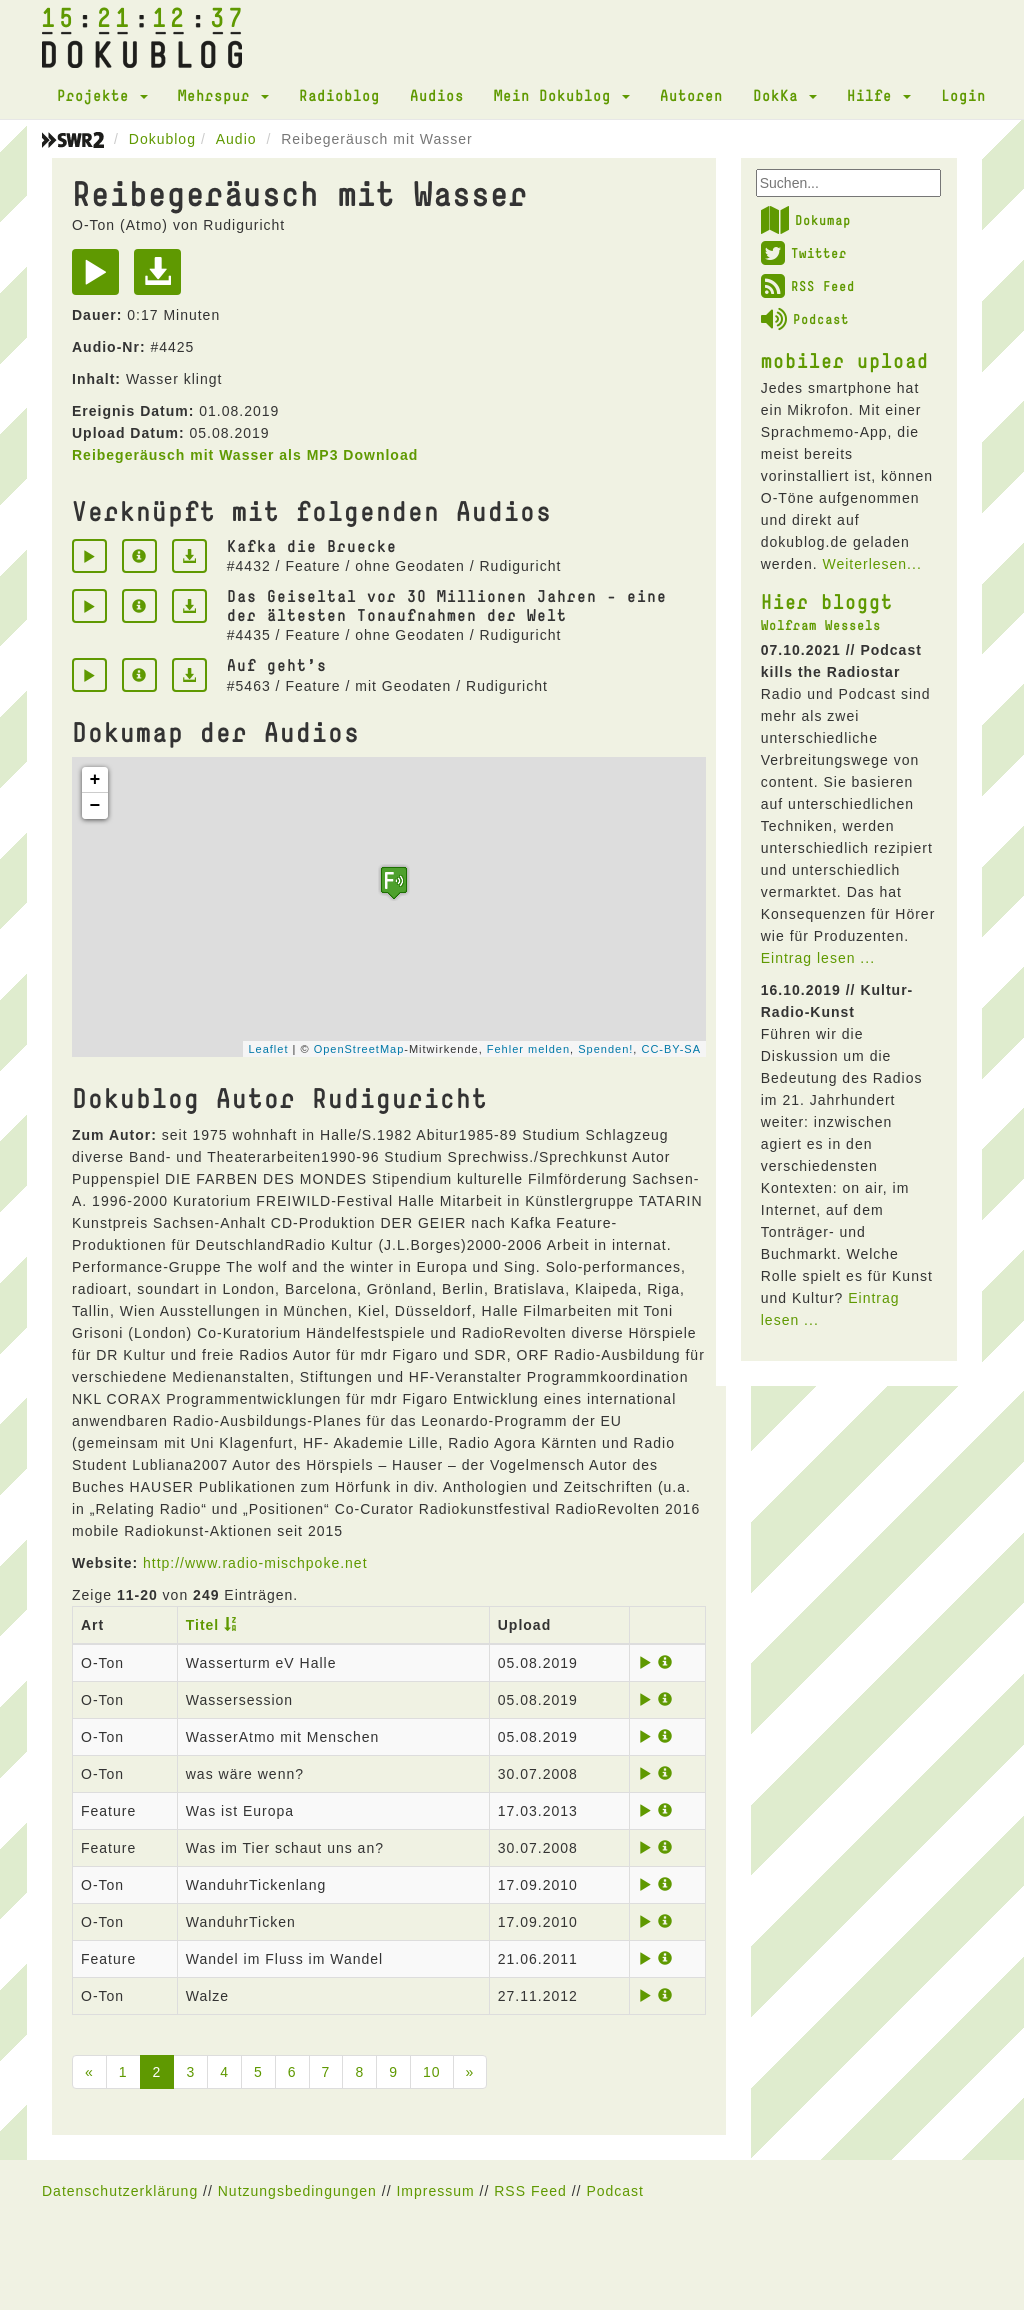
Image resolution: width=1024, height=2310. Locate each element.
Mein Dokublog (562, 95)
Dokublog (162, 139)
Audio (236, 139)
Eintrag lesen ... (818, 958)
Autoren (691, 95)
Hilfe (879, 95)
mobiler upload (845, 360)
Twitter (804, 253)
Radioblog (339, 95)
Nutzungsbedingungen (297, 2191)
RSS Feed (808, 286)
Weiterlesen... (871, 564)
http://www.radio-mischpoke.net (255, 1563)
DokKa (785, 95)
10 (432, 2072)
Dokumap (806, 220)
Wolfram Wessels (821, 625)
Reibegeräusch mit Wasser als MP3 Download (245, 455)
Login (963, 95)
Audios (437, 95)
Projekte (102, 95)
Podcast (805, 319)
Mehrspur (223, 95)
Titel (203, 1625)
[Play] (100, 279)
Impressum (435, 2191)
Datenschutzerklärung (120, 2191)
